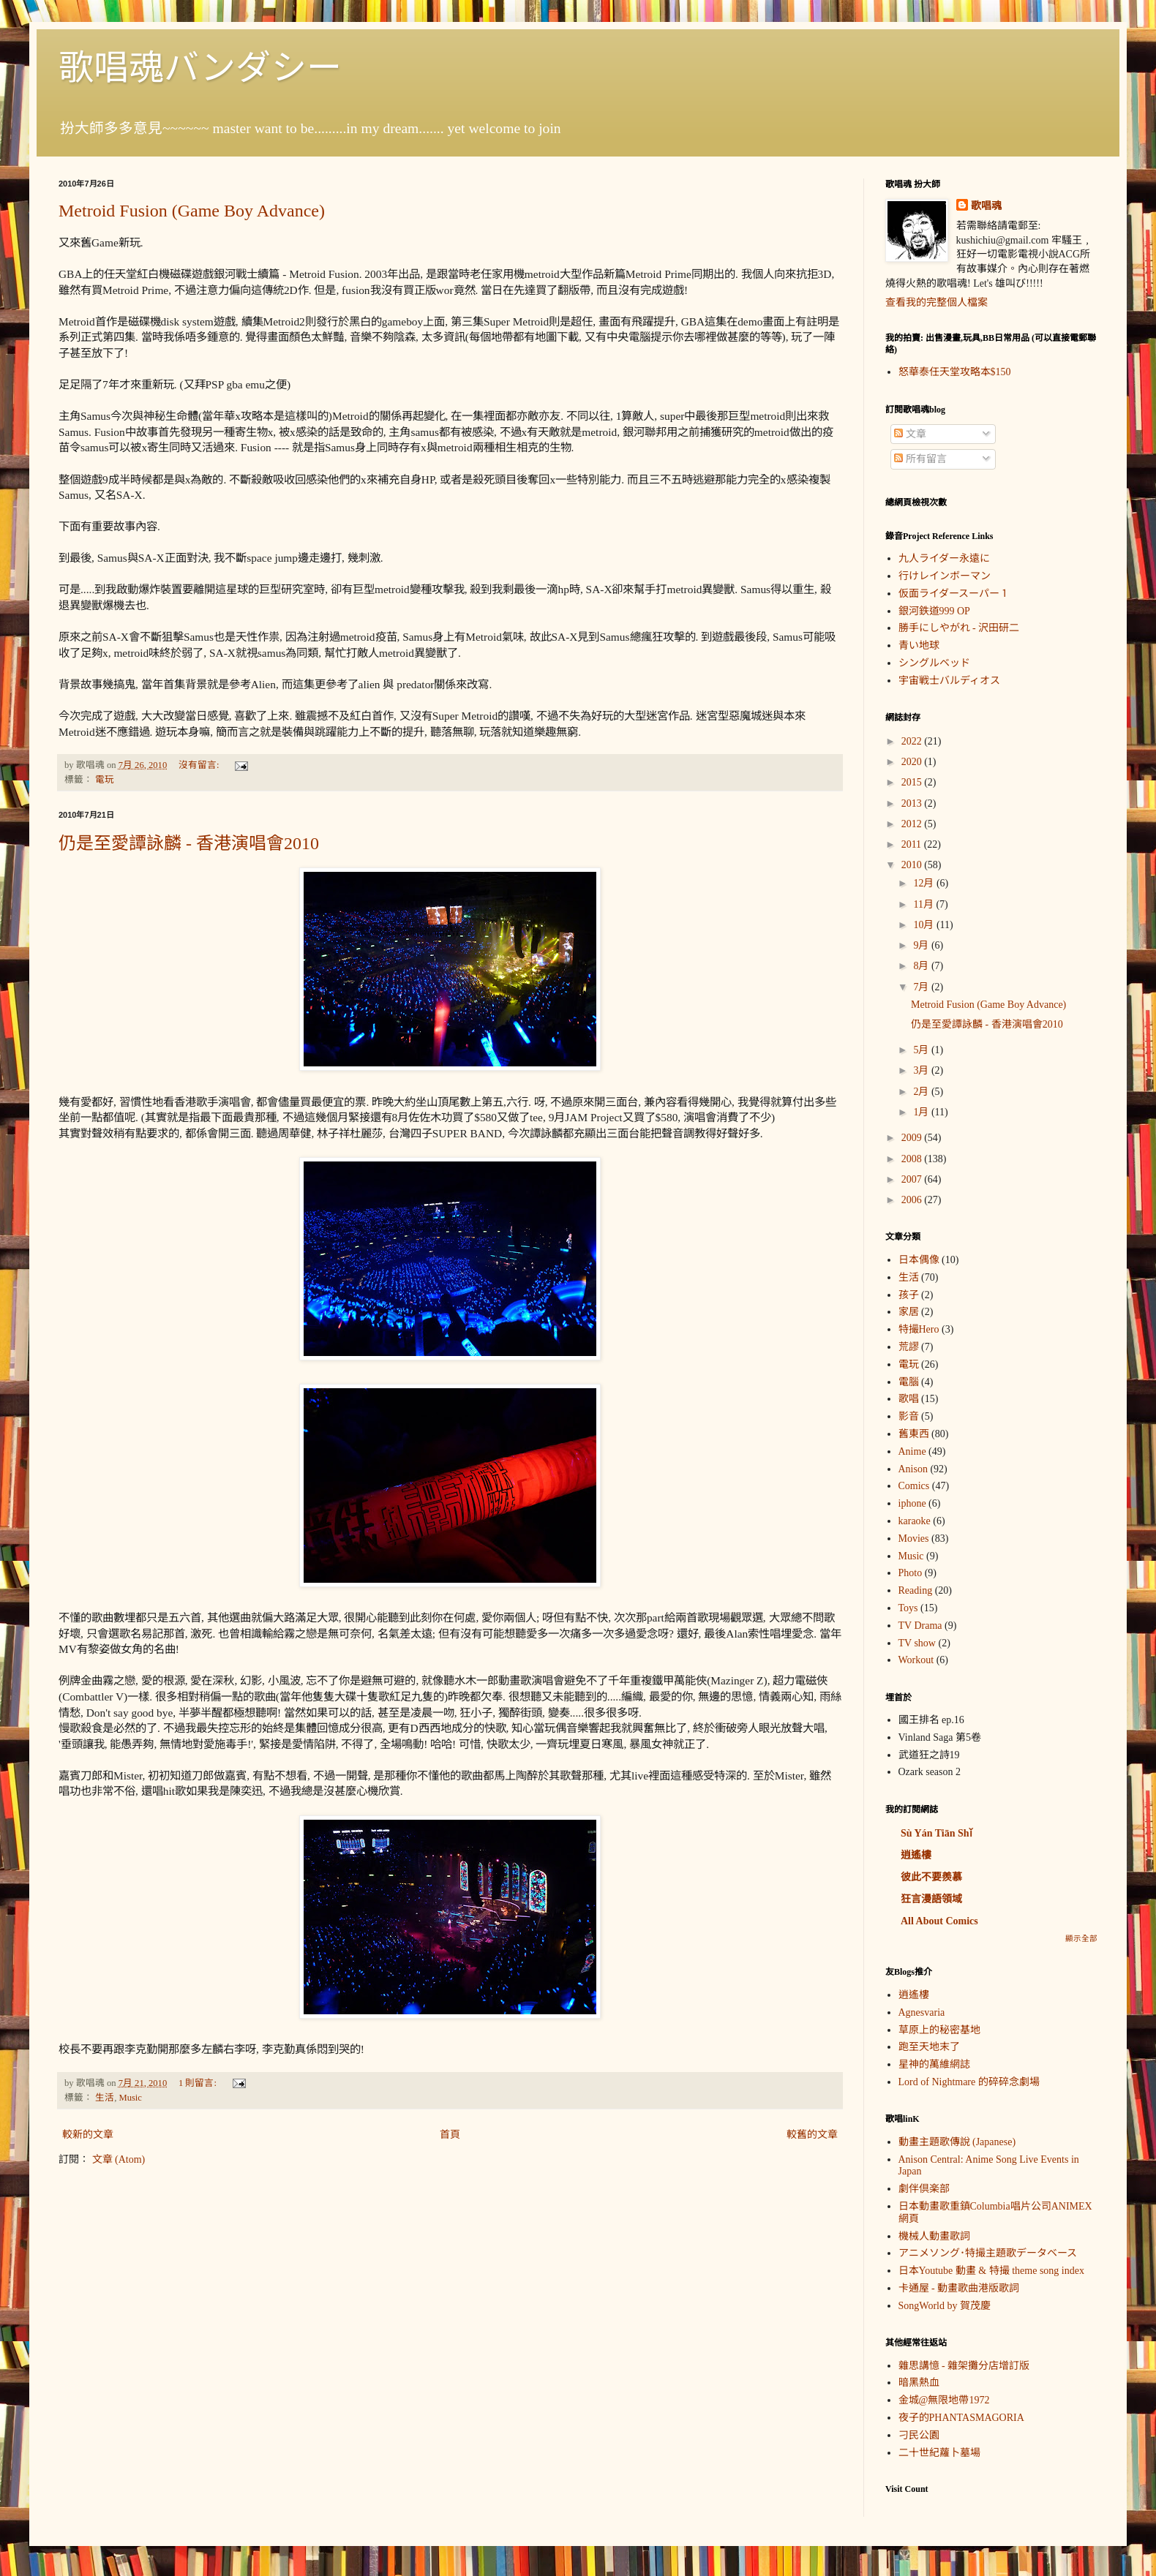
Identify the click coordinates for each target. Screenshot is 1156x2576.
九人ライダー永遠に (944, 558)
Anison (913, 1469)
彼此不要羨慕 (931, 1877)
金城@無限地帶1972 (944, 2400)
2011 (912, 844)
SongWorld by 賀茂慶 (944, 2305)
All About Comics (939, 1921)
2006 (913, 1199)
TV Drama (920, 1625)
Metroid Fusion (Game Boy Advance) (192, 210)
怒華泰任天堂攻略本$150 (954, 371)
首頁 (450, 2134)
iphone (912, 1503)
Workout (916, 1659)
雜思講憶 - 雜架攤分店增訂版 (964, 2365)
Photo (910, 1572)
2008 (913, 1158)
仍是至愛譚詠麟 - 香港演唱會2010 (189, 843)
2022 (913, 741)
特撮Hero (918, 1329)
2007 (913, 1179)
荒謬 (908, 1346)
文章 (910, 434)
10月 (925, 924)
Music (130, 2098)
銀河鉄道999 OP (934, 611)
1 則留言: (199, 2083)
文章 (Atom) (119, 2159)
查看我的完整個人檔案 (936, 302)
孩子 (908, 1294)
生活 (104, 2098)
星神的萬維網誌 (934, 2064)
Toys (908, 1608)
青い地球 (918, 645)
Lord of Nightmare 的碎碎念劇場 (969, 2081)
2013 (913, 803)
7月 (922, 987)
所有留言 (920, 458)
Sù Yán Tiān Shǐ (936, 1833)
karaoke (914, 1520)
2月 (922, 1091)
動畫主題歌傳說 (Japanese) (957, 2141)
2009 (913, 1137)
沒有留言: (200, 765)
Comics (914, 1485)
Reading (915, 1590)
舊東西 (913, 1433)
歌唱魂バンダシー (200, 67)
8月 (922, 965)
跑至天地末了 (929, 2046)
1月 (922, 1112)
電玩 (104, 780)
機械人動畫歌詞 (934, 2236)
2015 (913, 782)
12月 (925, 883)
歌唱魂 (986, 205)
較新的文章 (87, 2134)
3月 (922, 1070)
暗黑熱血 (918, 2382)
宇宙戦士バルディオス (949, 680)
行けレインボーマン (944, 575)
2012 (913, 823)
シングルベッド (934, 663)
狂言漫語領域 (931, 1899)
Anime (912, 1451)
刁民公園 (918, 2435)
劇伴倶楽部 (924, 2188)
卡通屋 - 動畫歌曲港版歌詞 (959, 2288)
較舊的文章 (812, 2134)
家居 (908, 1311)
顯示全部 (1081, 1939)
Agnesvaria (921, 2012)
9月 (922, 945)
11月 (924, 904)
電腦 (908, 1381)
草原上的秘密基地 (939, 2030)
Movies (913, 1538)
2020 (913, 761)
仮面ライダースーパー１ (954, 593)
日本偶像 (918, 1259)
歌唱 (908, 1398)
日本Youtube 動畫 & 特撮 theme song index (991, 2270)
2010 (913, 864)
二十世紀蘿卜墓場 (939, 2452)
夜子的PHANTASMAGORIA (961, 2417)
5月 (922, 1049)
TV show (917, 1643)
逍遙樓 (916, 1855)
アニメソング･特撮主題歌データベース (987, 2253)
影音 (908, 1416)
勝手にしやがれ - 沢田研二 (959, 627)
